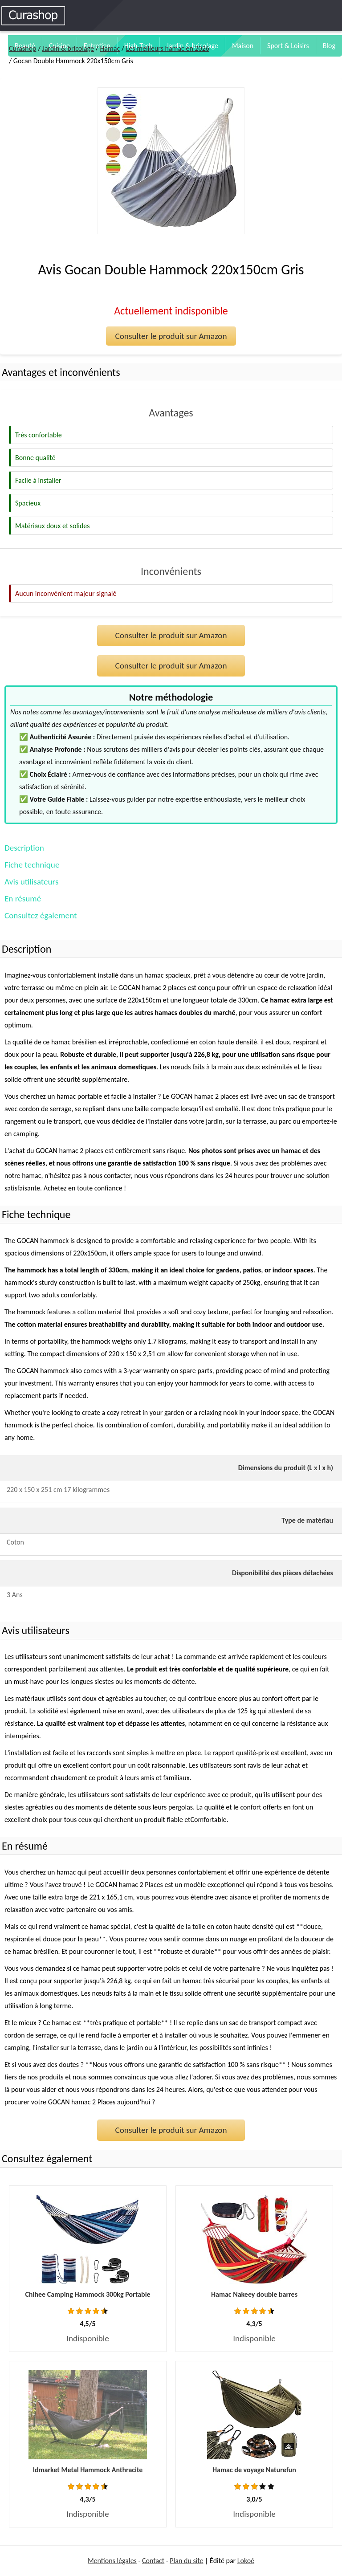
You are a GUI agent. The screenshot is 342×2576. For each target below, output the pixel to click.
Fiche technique (31, 865)
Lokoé (245, 2560)
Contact (153, 2560)
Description (24, 848)
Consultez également (40, 915)
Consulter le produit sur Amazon (171, 336)
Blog (329, 45)
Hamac (110, 48)
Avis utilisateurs (31, 881)
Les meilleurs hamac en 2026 (167, 48)
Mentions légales (112, 2560)
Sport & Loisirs (288, 45)
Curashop (22, 48)
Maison (242, 45)
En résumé (22, 898)
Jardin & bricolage (68, 48)
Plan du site (186, 2560)
